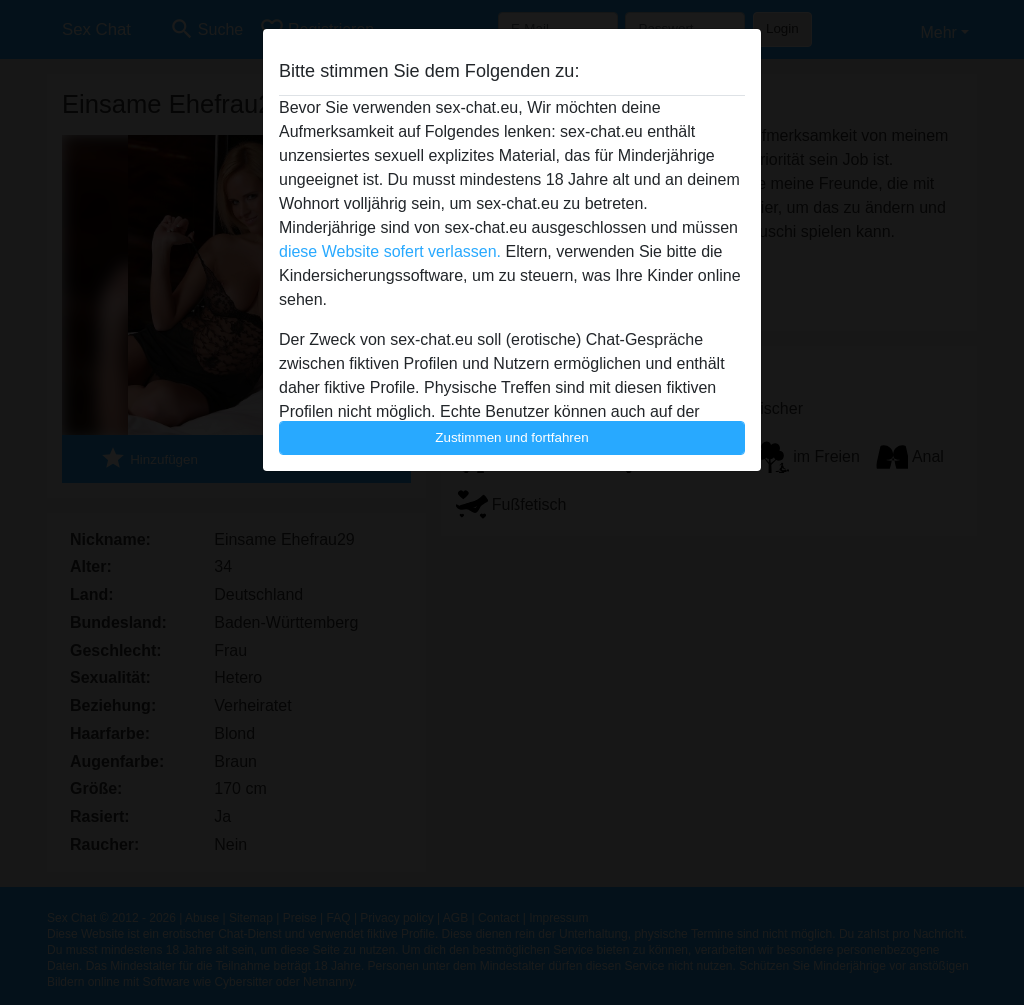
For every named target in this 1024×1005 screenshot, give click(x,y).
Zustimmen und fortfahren (512, 437)
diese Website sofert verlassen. (390, 251)
